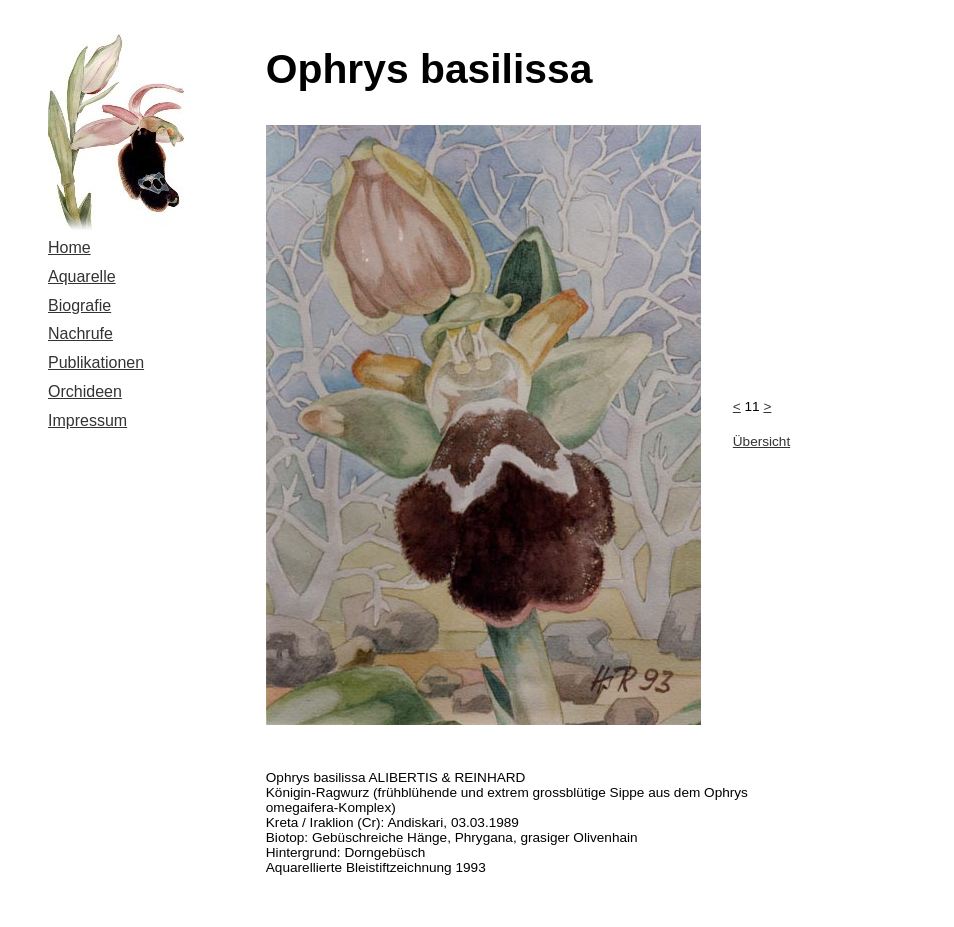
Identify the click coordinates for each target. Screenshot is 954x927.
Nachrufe (80, 333)
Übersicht (761, 441)
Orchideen (85, 391)
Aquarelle (82, 276)
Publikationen (96, 362)
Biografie (79, 305)
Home (69, 247)
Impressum (87, 420)
